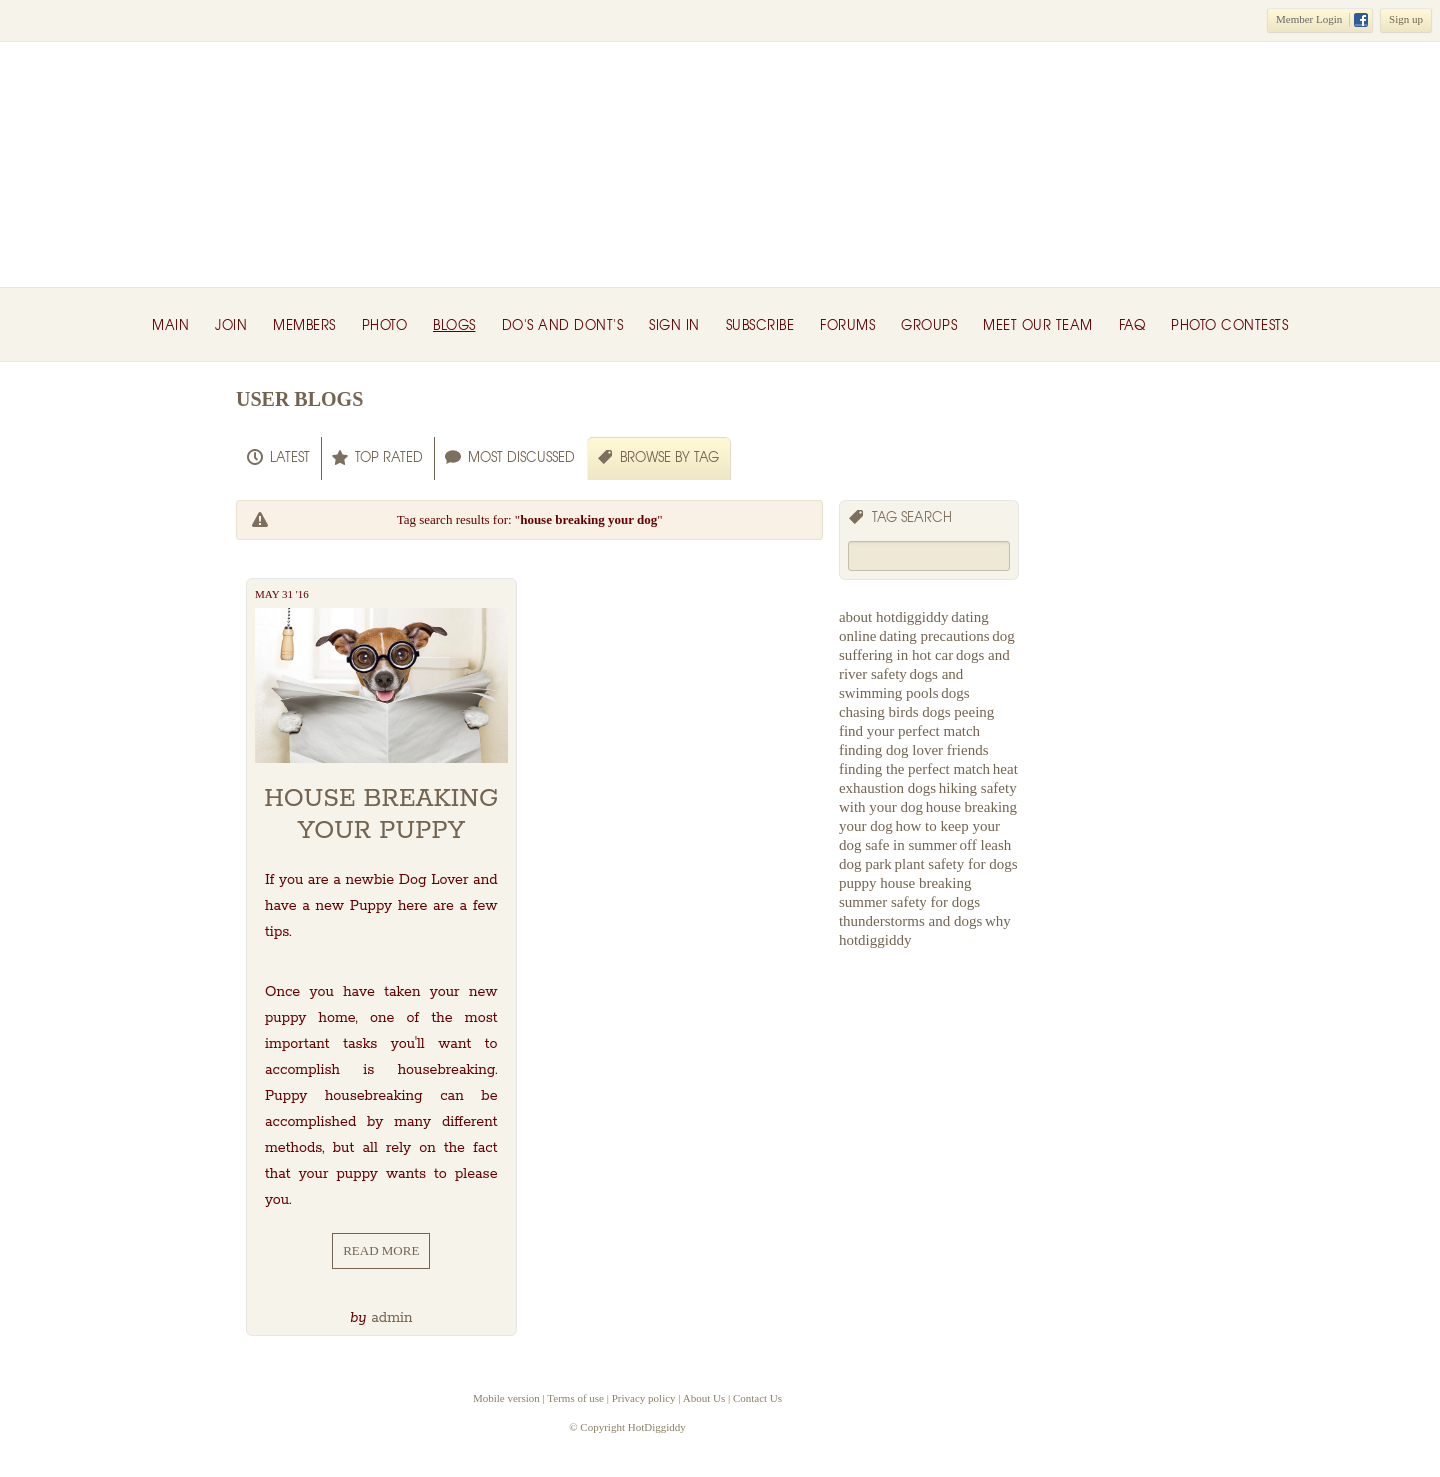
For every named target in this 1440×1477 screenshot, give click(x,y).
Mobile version (506, 1398)
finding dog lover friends (914, 750)
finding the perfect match (914, 769)
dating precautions (934, 636)
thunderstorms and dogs (910, 921)
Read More (381, 1250)
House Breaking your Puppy (381, 815)
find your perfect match (909, 731)
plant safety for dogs (956, 864)
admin (391, 1318)
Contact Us (757, 1398)
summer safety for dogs (909, 902)
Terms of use (575, 1398)
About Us (704, 1398)
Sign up (1406, 19)
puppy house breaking (905, 883)
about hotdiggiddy (894, 617)
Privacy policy (644, 1398)
